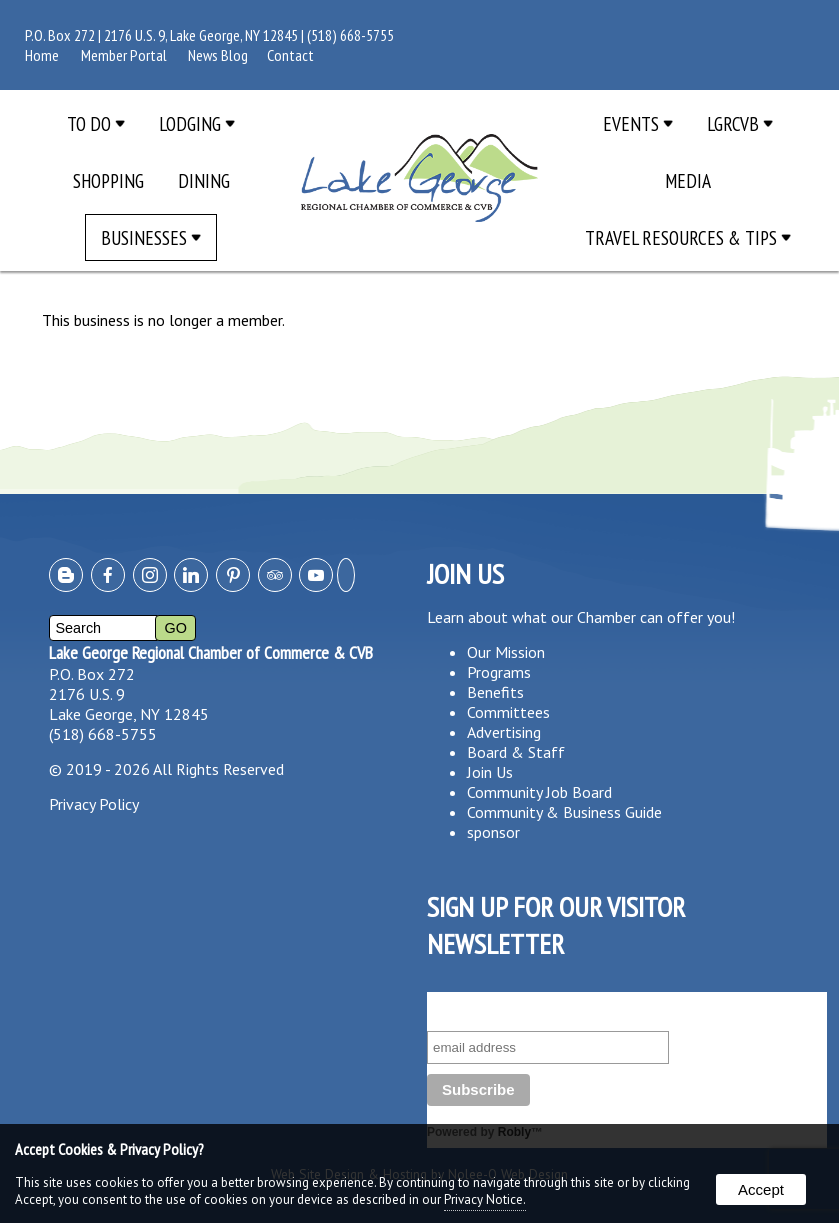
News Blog (218, 55)
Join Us (490, 772)
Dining (204, 180)
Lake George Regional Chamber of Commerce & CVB (211, 652)
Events (638, 123)
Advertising (504, 732)
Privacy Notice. (485, 1199)
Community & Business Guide (564, 812)
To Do (96, 123)
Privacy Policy (94, 804)
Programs (499, 672)
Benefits (495, 692)
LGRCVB (740, 123)
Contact (290, 55)
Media (688, 180)
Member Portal (124, 55)
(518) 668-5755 (350, 35)
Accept (761, 1189)
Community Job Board (539, 792)
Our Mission (506, 652)
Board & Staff (516, 752)
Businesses (151, 237)
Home (42, 55)
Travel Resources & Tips (688, 237)
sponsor (493, 832)
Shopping (108, 180)
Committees (508, 712)
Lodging (197, 123)
